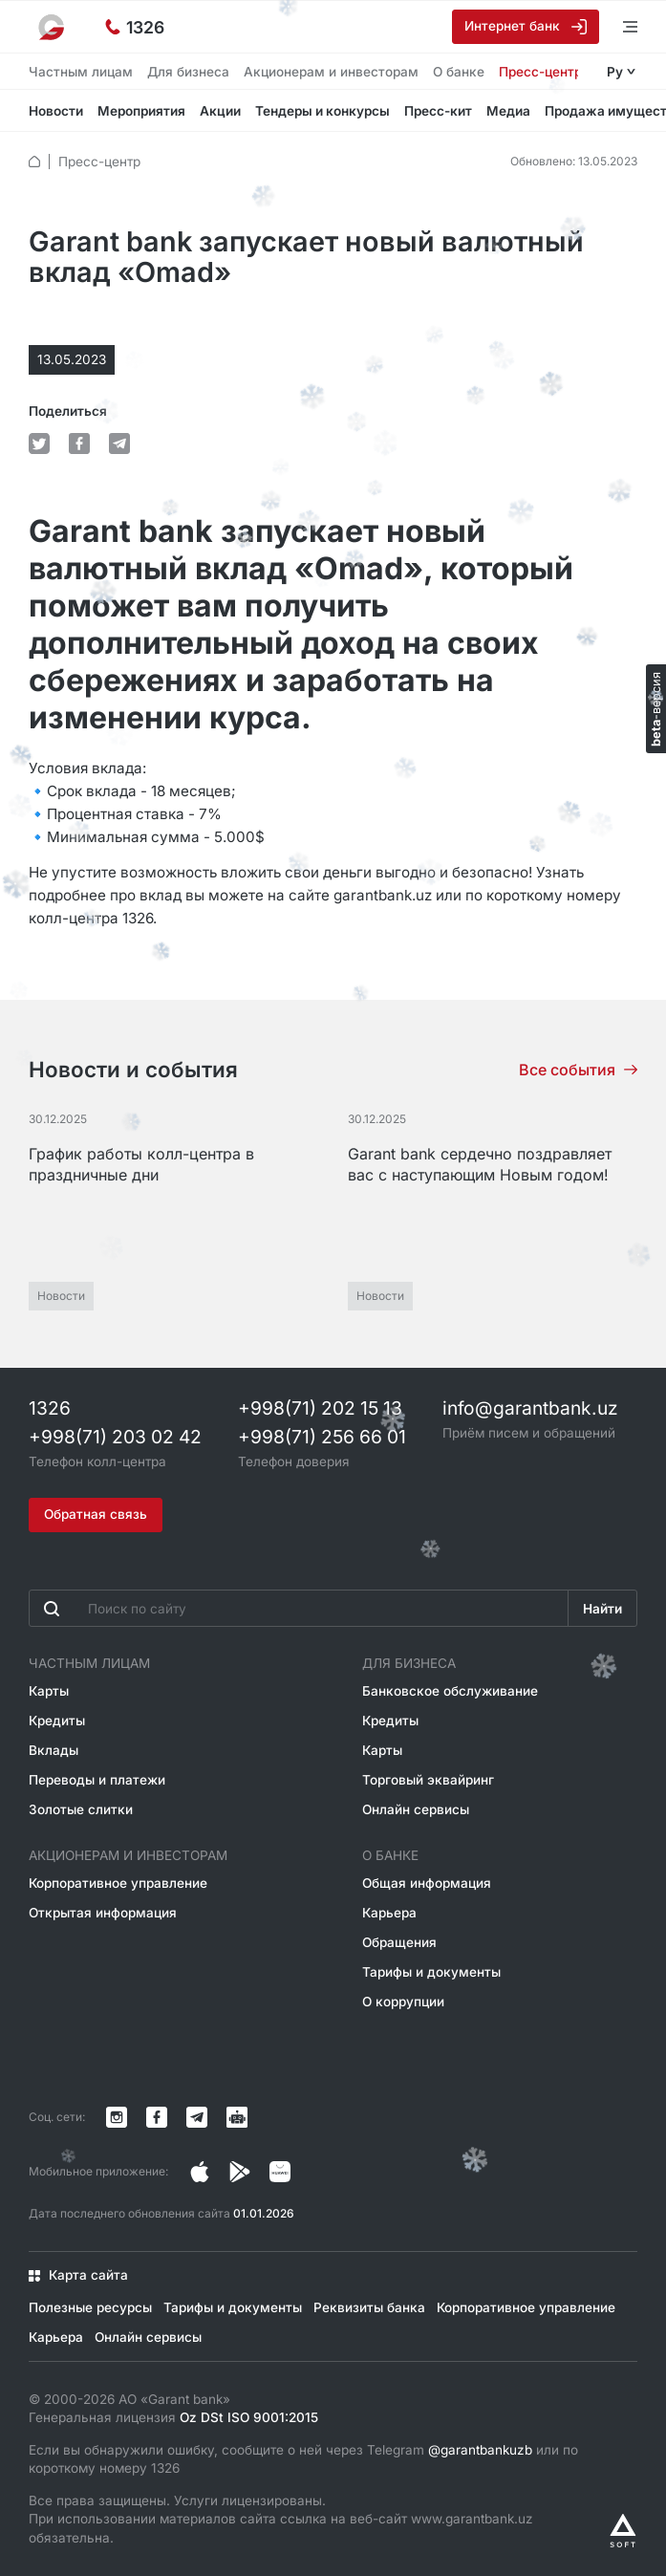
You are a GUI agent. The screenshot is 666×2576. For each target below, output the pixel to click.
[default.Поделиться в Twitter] (39, 443)
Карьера (389, 1912)
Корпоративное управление (118, 1883)
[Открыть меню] (618, 26)
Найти (602, 1608)
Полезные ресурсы (90, 2307)
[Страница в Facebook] (240, 2172)
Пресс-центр (540, 71)
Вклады (53, 1750)
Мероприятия (141, 111)
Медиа (508, 111)
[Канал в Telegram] (197, 2117)
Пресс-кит (438, 111)
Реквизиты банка (369, 2307)
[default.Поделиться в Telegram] (119, 443)
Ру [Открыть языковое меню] (615, 71)
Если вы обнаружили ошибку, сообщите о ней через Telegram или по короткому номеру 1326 (303, 2459)
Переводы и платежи (97, 1779)
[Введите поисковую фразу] (299, 1608)
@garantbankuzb (480, 2449)
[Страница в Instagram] (200, 2172)
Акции (220, 111)
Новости (56, 111)
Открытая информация (103, 1912)
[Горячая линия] (134, 27)
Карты (49, 1691)
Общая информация (426, 1883)
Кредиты (57, 1720)
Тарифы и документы (431, 1972)
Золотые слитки (81, 1809)
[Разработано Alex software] (623, 2530)
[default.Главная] (34, 161)
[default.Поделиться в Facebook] (79, 443)
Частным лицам (81, 71)
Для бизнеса (188, 71)
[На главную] (52, 27)
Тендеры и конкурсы (322, 111)
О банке (458, 71)
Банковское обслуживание (450, 1691)
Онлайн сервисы (415, 1809)
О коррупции (403, 2001)
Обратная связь (95, 1514)
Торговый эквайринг (428, 1779)
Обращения (399, 1942)
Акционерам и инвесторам (331, 71)
